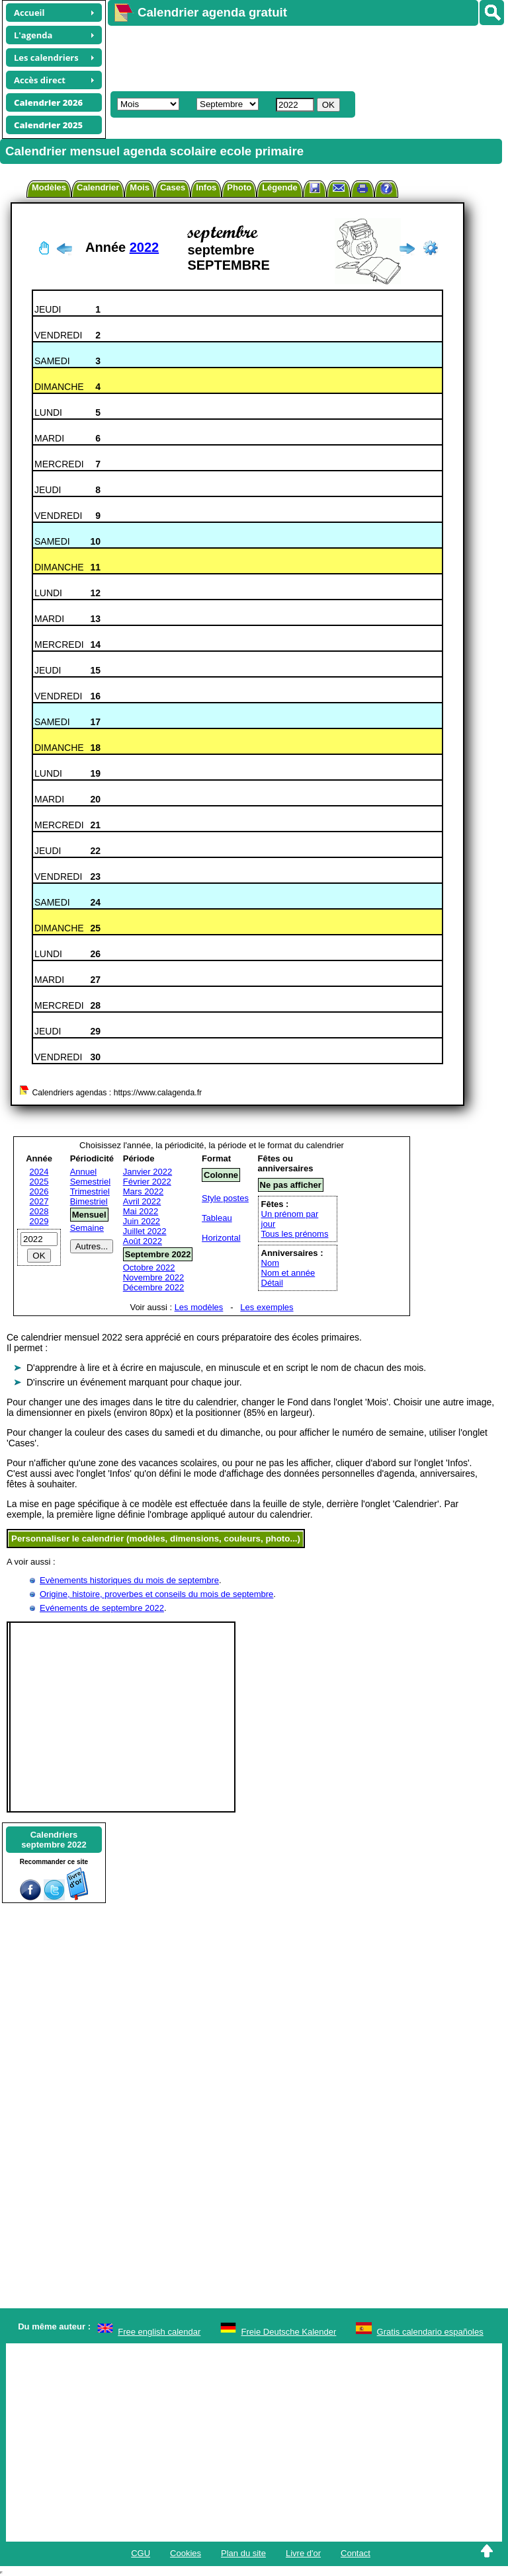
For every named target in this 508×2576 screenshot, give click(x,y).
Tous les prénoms (295, 1234)
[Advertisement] (301, 57)
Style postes (225, 1198)
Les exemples (266, 1307)
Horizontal (221, 1238)
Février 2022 (147, 1182)
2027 (39, 1201)
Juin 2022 (141, 1221)
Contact (355, 2553)
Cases (172, 187)
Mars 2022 (143, 1191)
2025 (39, 1182)
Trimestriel (90, 1191)
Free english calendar (159, 2332)
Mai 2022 (140, 1211)
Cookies (185, 2553)
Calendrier (98, 187)
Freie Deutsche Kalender (289, 2332)
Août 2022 (142, 1241)
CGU (140, 2553)
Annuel (83, 1172)
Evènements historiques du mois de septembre (129, 1580)
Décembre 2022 (154, 1287)
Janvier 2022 (147, 1172)
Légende (279, 187)
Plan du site (243, 2553)
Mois (139, 187)
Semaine (87, 1228)
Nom (270, 1263)
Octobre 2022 (149, 1267)
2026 (39, 1191)
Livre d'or (303, 2553)
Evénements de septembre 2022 (102, 1608)
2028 (39, 1211)
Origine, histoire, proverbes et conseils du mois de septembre (156, 1594)
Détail (272, 1283)
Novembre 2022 (154, 1277)
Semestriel (90, 1182)
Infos (206, 187)
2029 (39, 1221)
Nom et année (288, 1273)
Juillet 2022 (145, 1231)
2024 (39, 1172)
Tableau (217, 1218)
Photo (239, 187)
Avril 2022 (142, 1201)
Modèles (49, 187)
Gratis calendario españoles (430, 2332)
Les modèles (199, 1307)
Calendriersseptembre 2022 (53, 1840)
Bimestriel (89, 1201)
